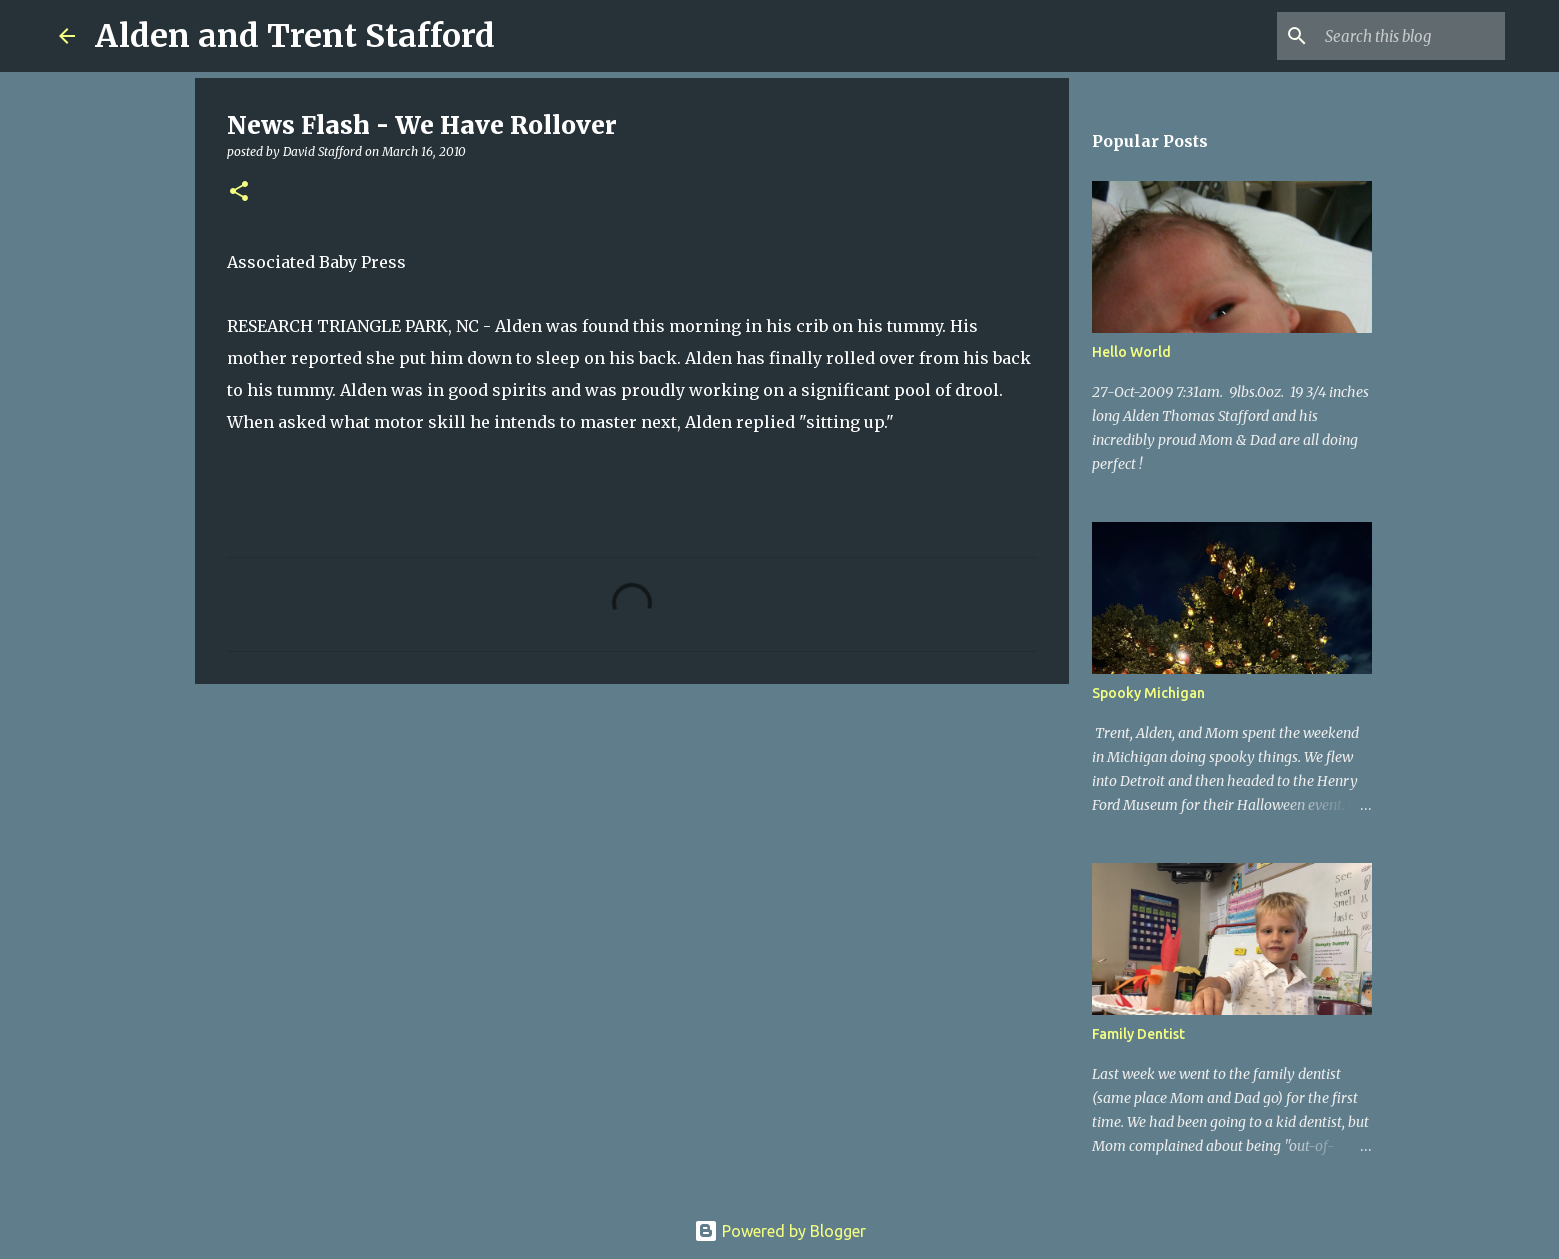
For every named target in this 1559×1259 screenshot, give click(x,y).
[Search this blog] (1400, 36)
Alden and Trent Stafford (295, 36)
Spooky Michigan (1148, 693)
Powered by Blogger (780, 1231)
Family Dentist (1138, 1034)
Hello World (1131, 352)
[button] (239, 192)
